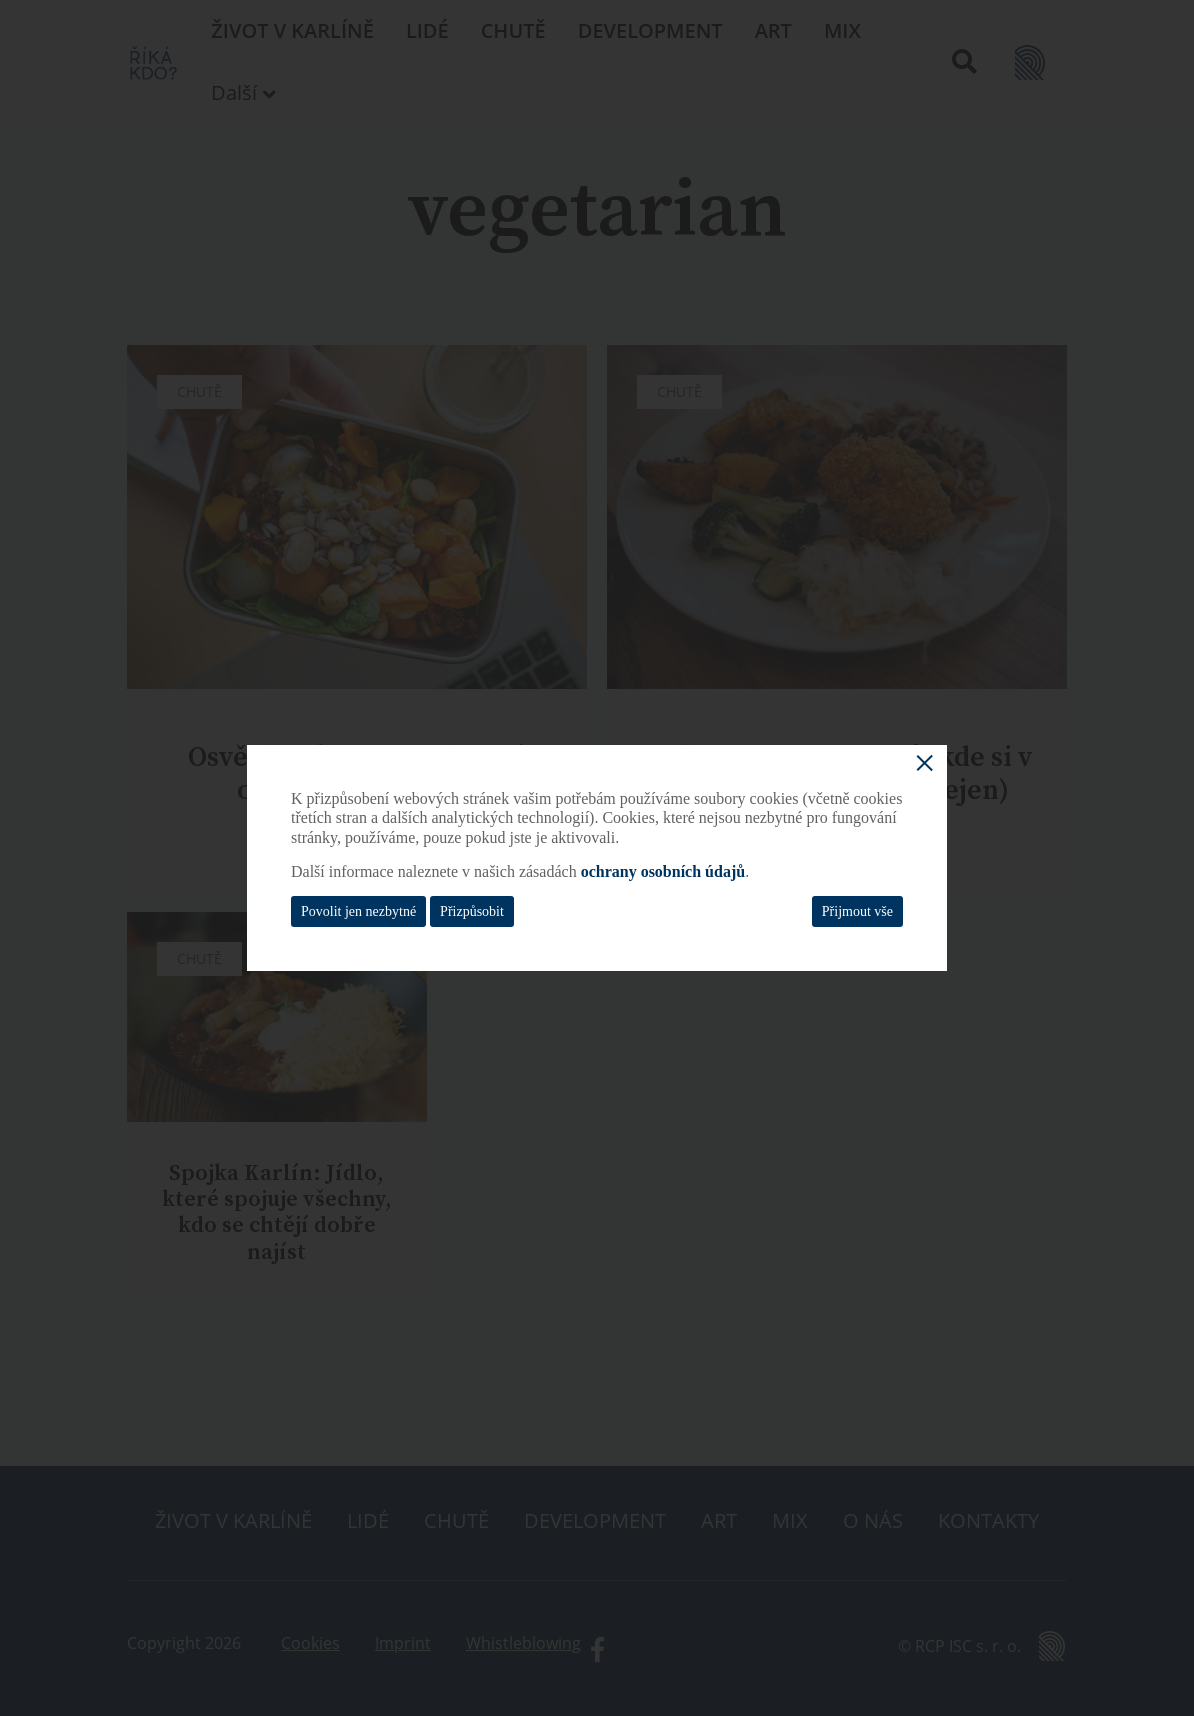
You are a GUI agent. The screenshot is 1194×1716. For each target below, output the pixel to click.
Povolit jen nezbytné (358, 911)
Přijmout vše (857, 911)
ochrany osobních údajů (663, 871)
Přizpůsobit (472, 911)
